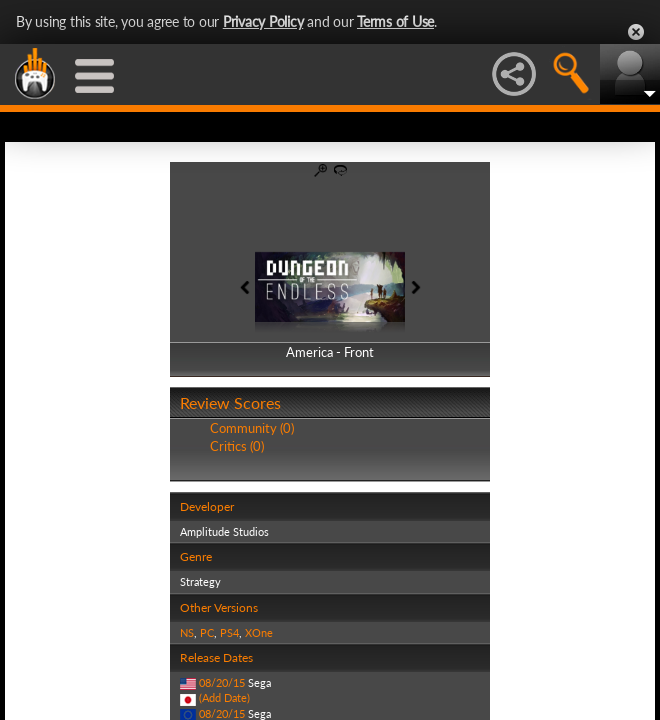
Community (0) (252, 428)
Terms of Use (395, 21)
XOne (259, 632)
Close (636, 32)
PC (207, 632)
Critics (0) (237, 446)
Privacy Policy (263, 21)
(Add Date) (224, 697)
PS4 (229, 632)
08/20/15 (222, 682)
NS (187, 632)
